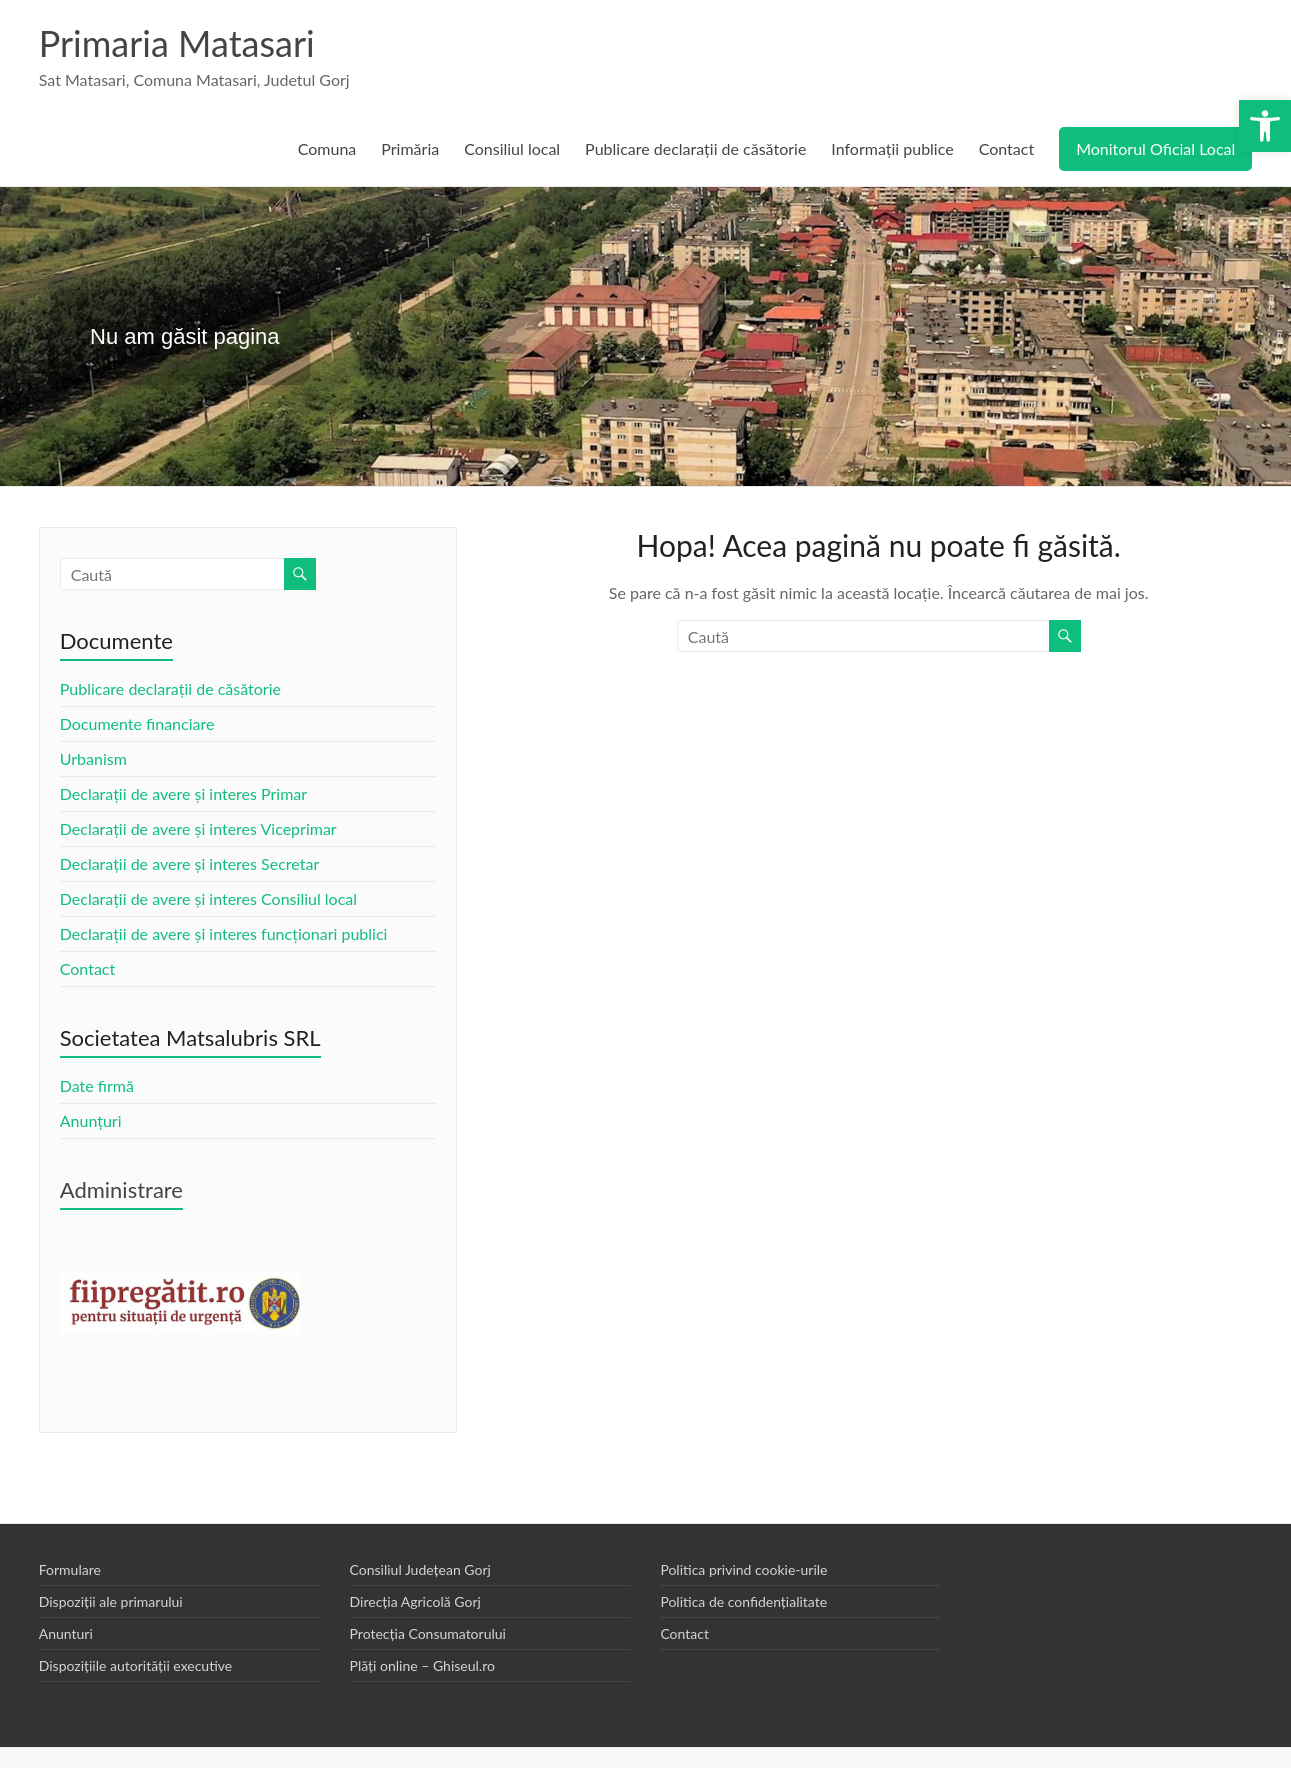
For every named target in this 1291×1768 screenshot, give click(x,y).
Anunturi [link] (66, 1633)
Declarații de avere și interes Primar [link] (183, 793)
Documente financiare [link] (137, 723)
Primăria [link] (410, 148)
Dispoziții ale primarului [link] (111, 1601)
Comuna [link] (327, 148)
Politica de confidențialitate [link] (743, 1601)
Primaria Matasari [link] (177, 43)
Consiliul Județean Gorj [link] (420, 1569)
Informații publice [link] (892, 148)
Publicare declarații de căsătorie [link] (695, 148)
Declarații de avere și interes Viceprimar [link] (198, 828)
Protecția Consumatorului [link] (428, 1633)
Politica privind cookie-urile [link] (743, 1569)
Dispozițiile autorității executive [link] (136, 1665)
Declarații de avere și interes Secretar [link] (189, 863)
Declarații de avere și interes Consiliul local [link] (208, 898)
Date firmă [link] (97, 1085)
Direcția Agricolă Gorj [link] (415, 1601)
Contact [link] (1006, 148)
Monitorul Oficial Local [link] (1155, 148)
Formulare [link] (70, 1569)
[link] (1265, 126)
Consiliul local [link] (512, 148)
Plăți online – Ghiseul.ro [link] (422, 1665)
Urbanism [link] (93, 758)
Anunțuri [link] (91, 1120)
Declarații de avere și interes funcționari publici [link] (224, 933)
